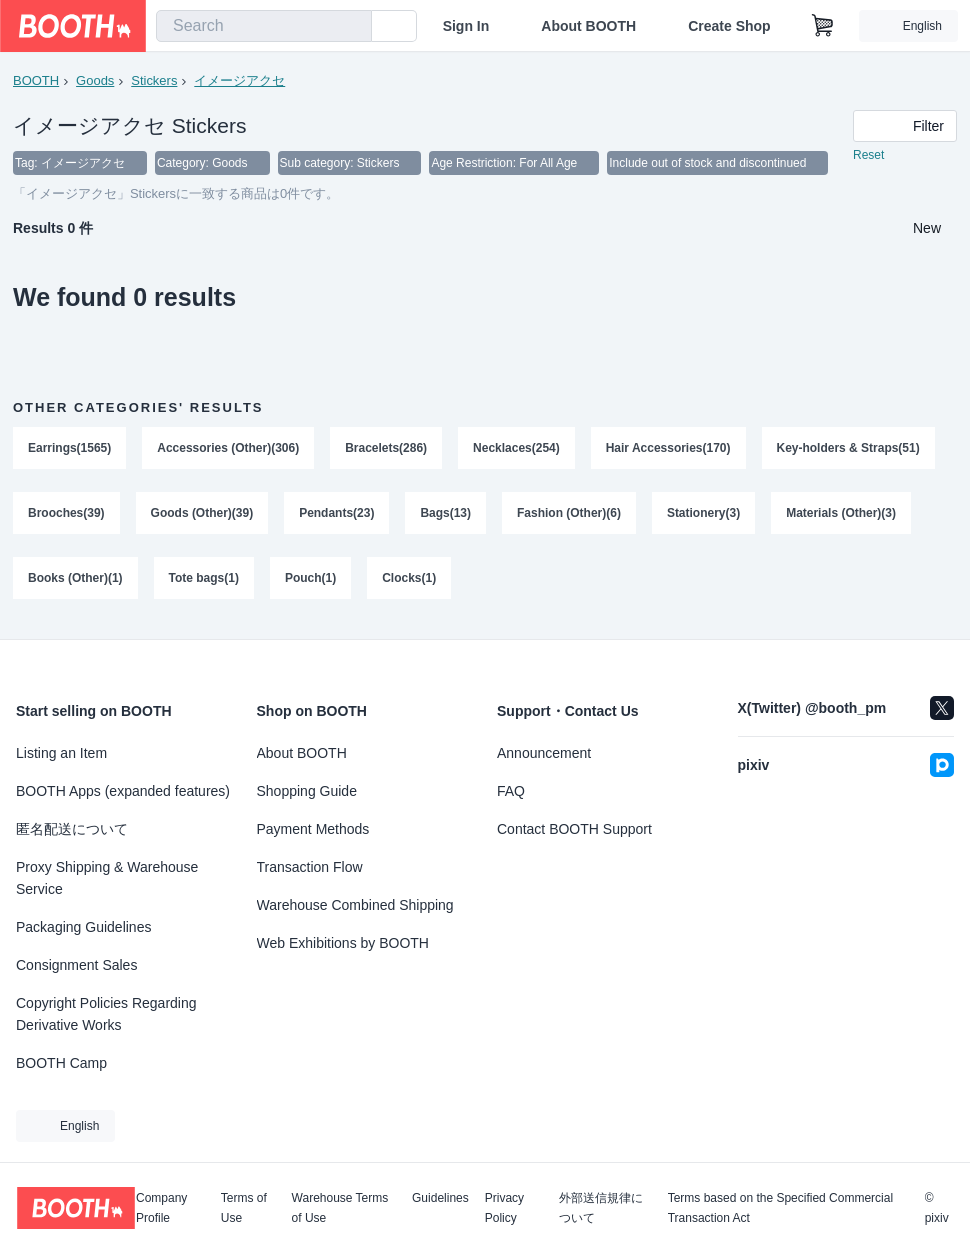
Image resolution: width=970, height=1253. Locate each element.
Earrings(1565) (69, 449)
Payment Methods (313, 829)
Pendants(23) (336, 515)
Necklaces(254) (517, 449)
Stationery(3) (703, 515)
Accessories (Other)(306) (228, 449)
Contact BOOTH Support (574, 829)
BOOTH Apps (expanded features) (123, 791)
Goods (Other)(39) (202, 515)
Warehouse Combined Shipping (355, 905)
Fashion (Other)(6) (569, 515)
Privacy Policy (504, 1208)
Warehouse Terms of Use (340, 1208)
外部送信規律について (601, 1208)
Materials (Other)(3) (842, 515)
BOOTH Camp (61, 1063)
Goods (95, 80)
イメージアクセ (239, 80)
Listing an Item (61, 753)
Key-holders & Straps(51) (848, 449)
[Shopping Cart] (823, 26)
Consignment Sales (76, 965)
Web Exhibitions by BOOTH (343, 943)
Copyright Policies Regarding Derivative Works (106, 1014)
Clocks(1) (409, 581)
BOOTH (36, 80)
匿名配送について (72, 829)
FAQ (511, 791)
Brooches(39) (66, 515)
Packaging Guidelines (83, 927)
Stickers (154, 80)
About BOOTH (588, 26)
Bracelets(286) (386, 449)
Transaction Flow (310, 867)
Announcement (544, 753)
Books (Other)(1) (75, 581)
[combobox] (264, 26)
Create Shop (729, 26)
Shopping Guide (307, 791)
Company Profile (161, 1208)
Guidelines (440, 1198)
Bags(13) (446, 515)
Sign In (466, 26)
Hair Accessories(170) (668, 449)
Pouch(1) (310, 581)
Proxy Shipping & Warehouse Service (107, 878)
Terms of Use (244, 1208)
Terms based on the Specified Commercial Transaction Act (780, 1208)
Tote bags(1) (204, 581)
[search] (352, 27)
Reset (868, 156)
